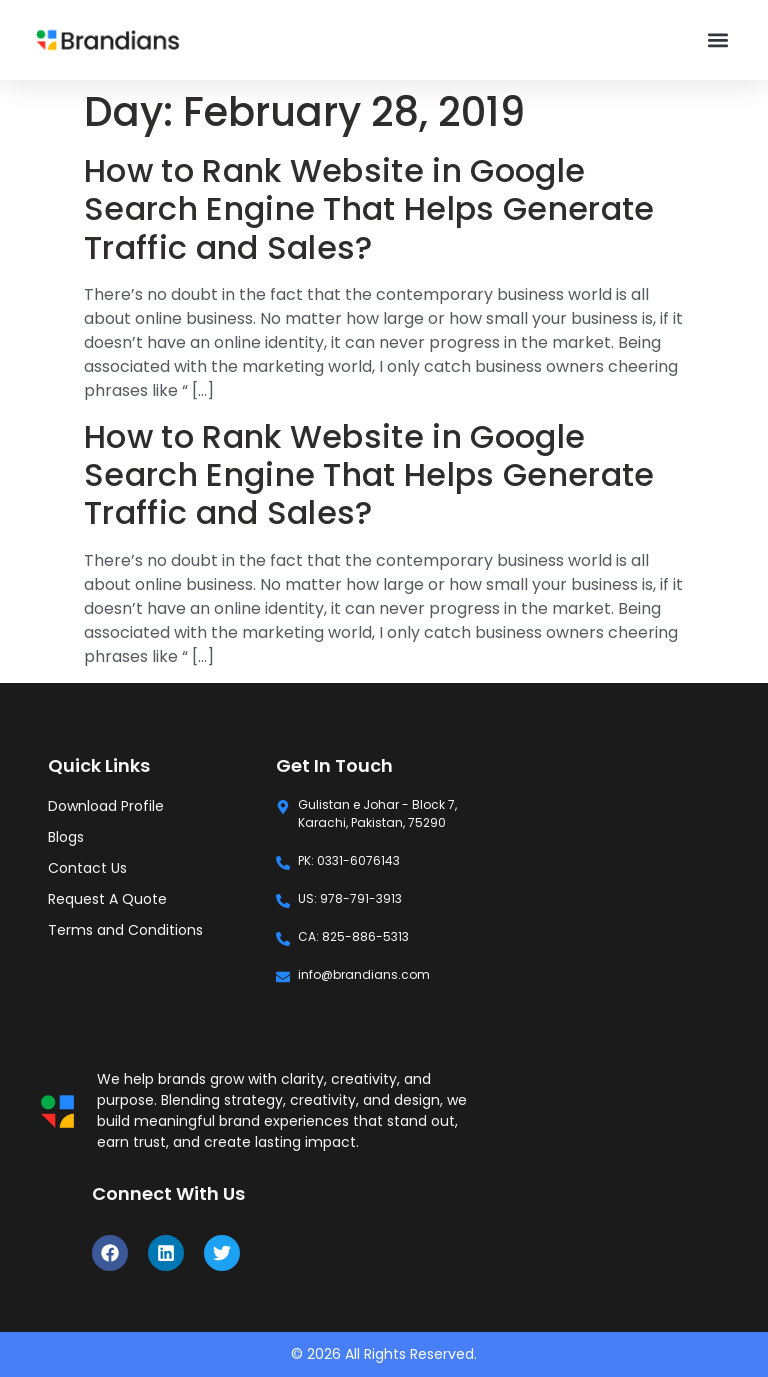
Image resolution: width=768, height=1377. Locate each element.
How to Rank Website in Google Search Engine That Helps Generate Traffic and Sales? (369, 209)
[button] (718, 40)
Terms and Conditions (125, 930)
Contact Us (87, 868)
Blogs (66, 837)
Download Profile (106, 806)
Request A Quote (107, 899)
